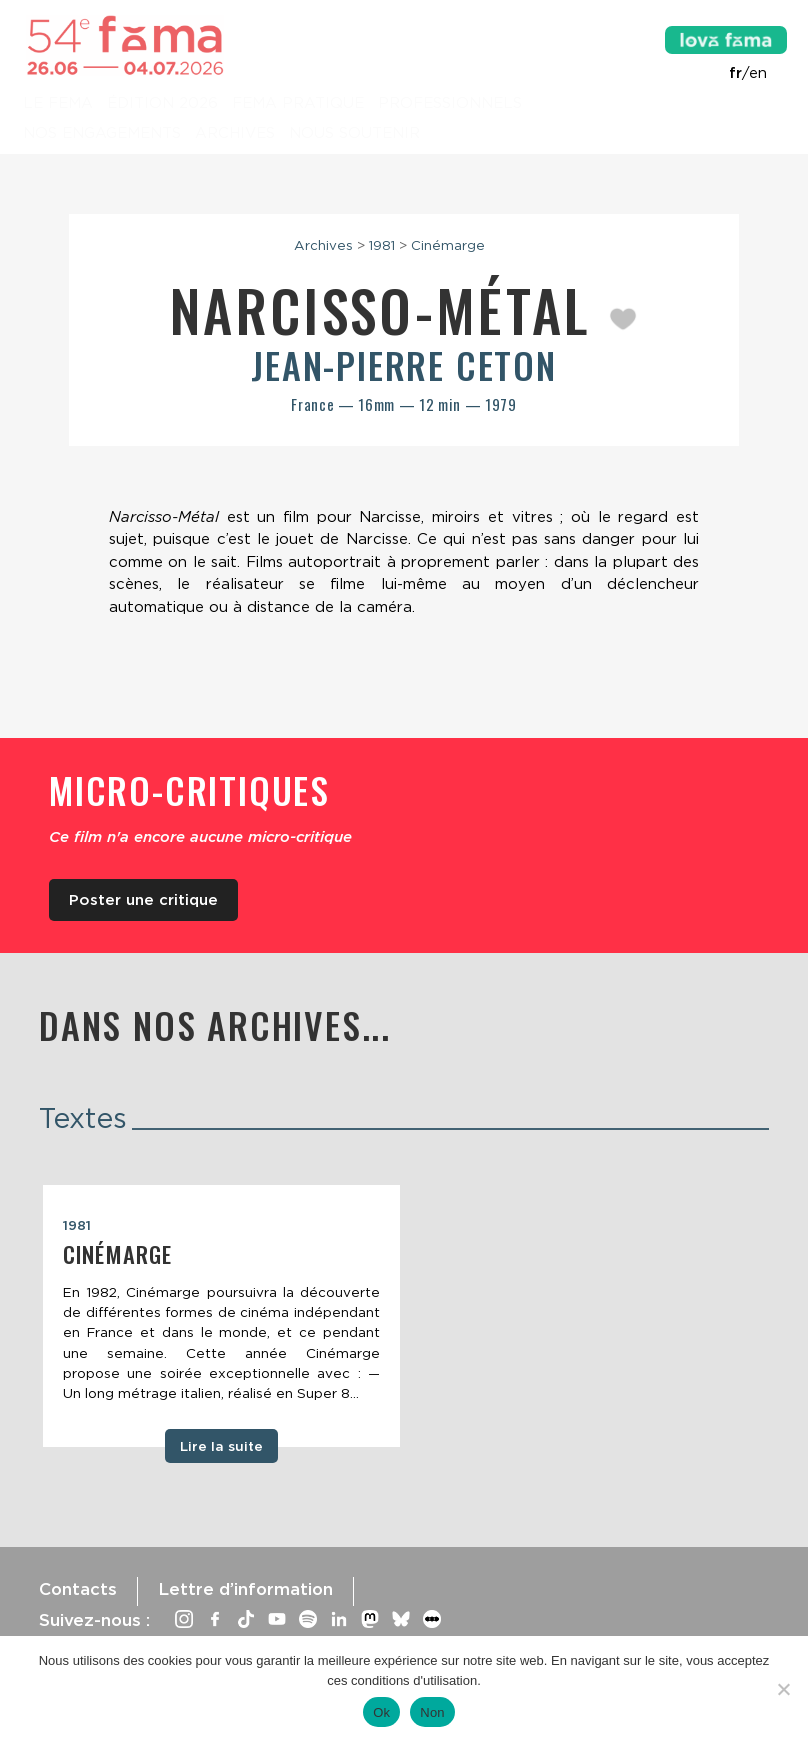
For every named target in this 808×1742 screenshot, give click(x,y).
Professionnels (450, 104)
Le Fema (58, 104)
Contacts (78, 1589)
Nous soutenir (354, 134)
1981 (382, 245)
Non (432, 1712)
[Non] (783, 1689)
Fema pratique (298, 104)
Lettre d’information (245, 1589)
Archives (235, 134)
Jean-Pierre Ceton (404, 364)
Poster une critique (143, 900)
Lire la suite (221, 1446)
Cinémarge (448, 245)
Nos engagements (102, 134)
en (758, 73)
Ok (381, 1712)
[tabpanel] (221, 1316)
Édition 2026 (162, 104)
